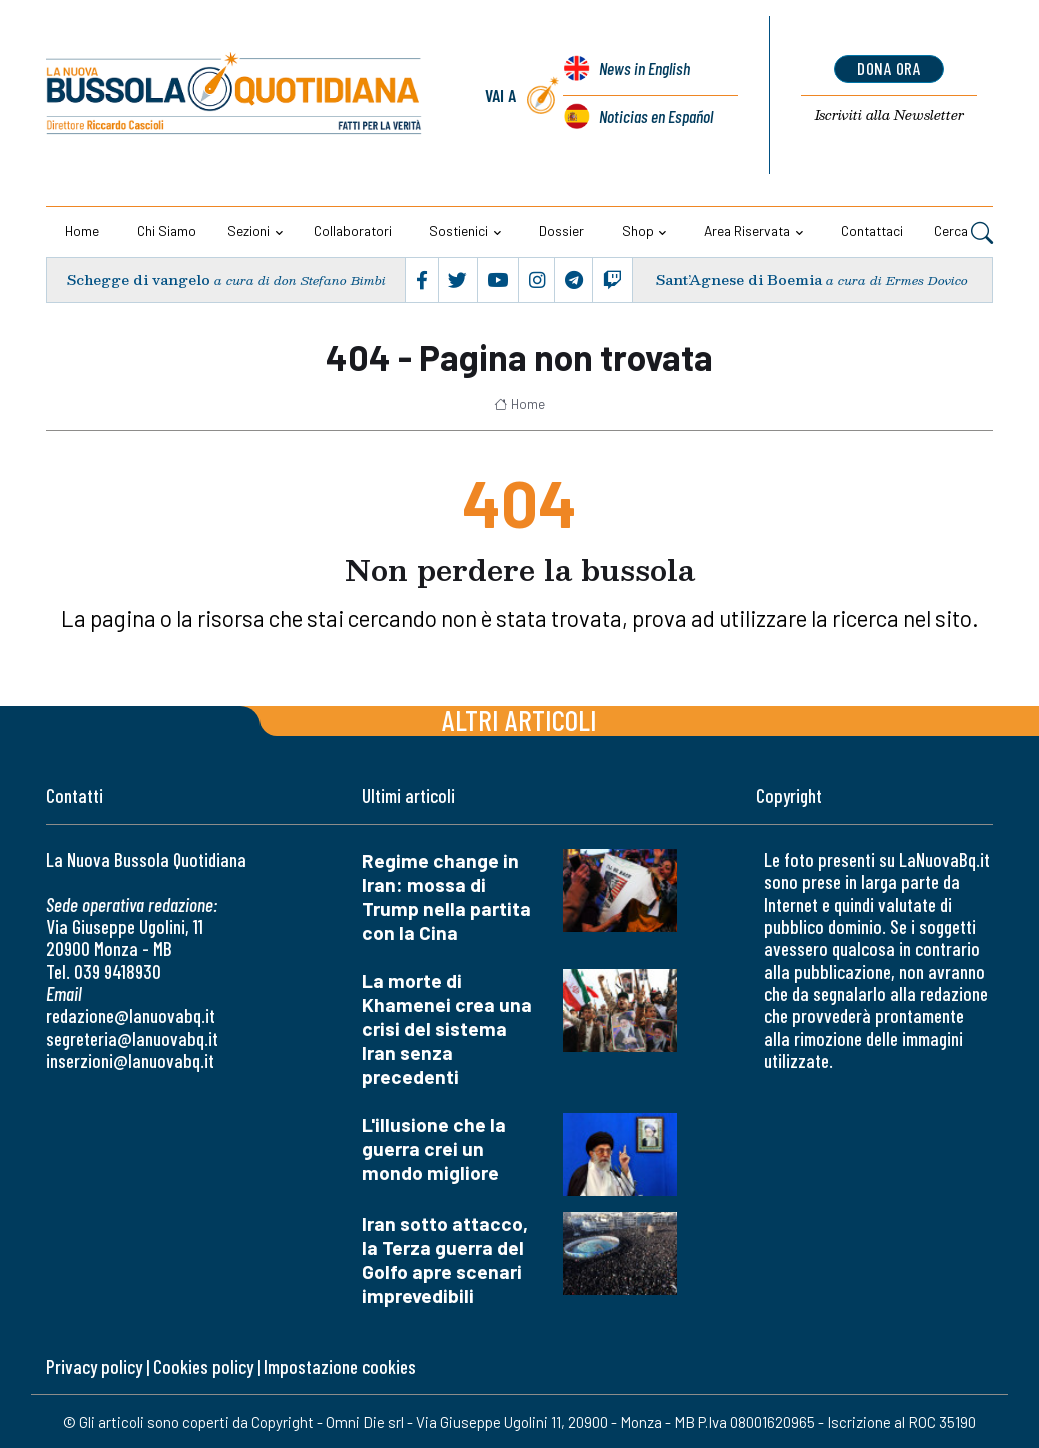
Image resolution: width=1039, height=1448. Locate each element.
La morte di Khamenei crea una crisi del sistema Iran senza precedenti (447, 1028)
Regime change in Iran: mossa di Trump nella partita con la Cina (446, 896)
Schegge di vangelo (138, 279)
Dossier (561, 230)
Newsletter (889, 116)
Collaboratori (353, 230)
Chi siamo (166, 230)
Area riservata (747, 230)
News (644, 70)
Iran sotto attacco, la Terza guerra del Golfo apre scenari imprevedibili (445, 1259)
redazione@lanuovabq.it (130, 1015)
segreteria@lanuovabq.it (132, 1038)
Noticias (655, 116)
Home (82, 230)
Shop (638, 230)
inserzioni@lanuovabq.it (130, 1060)
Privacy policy (94, 1366)
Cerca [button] (963, 233)
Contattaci (872, 230)
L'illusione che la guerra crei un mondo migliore (434, 1148)
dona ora (889, 68)
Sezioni (248, 230)
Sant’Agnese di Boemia (739, 279)
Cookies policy (203, 1366)
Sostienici (458, 230)
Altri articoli (519, 719)
